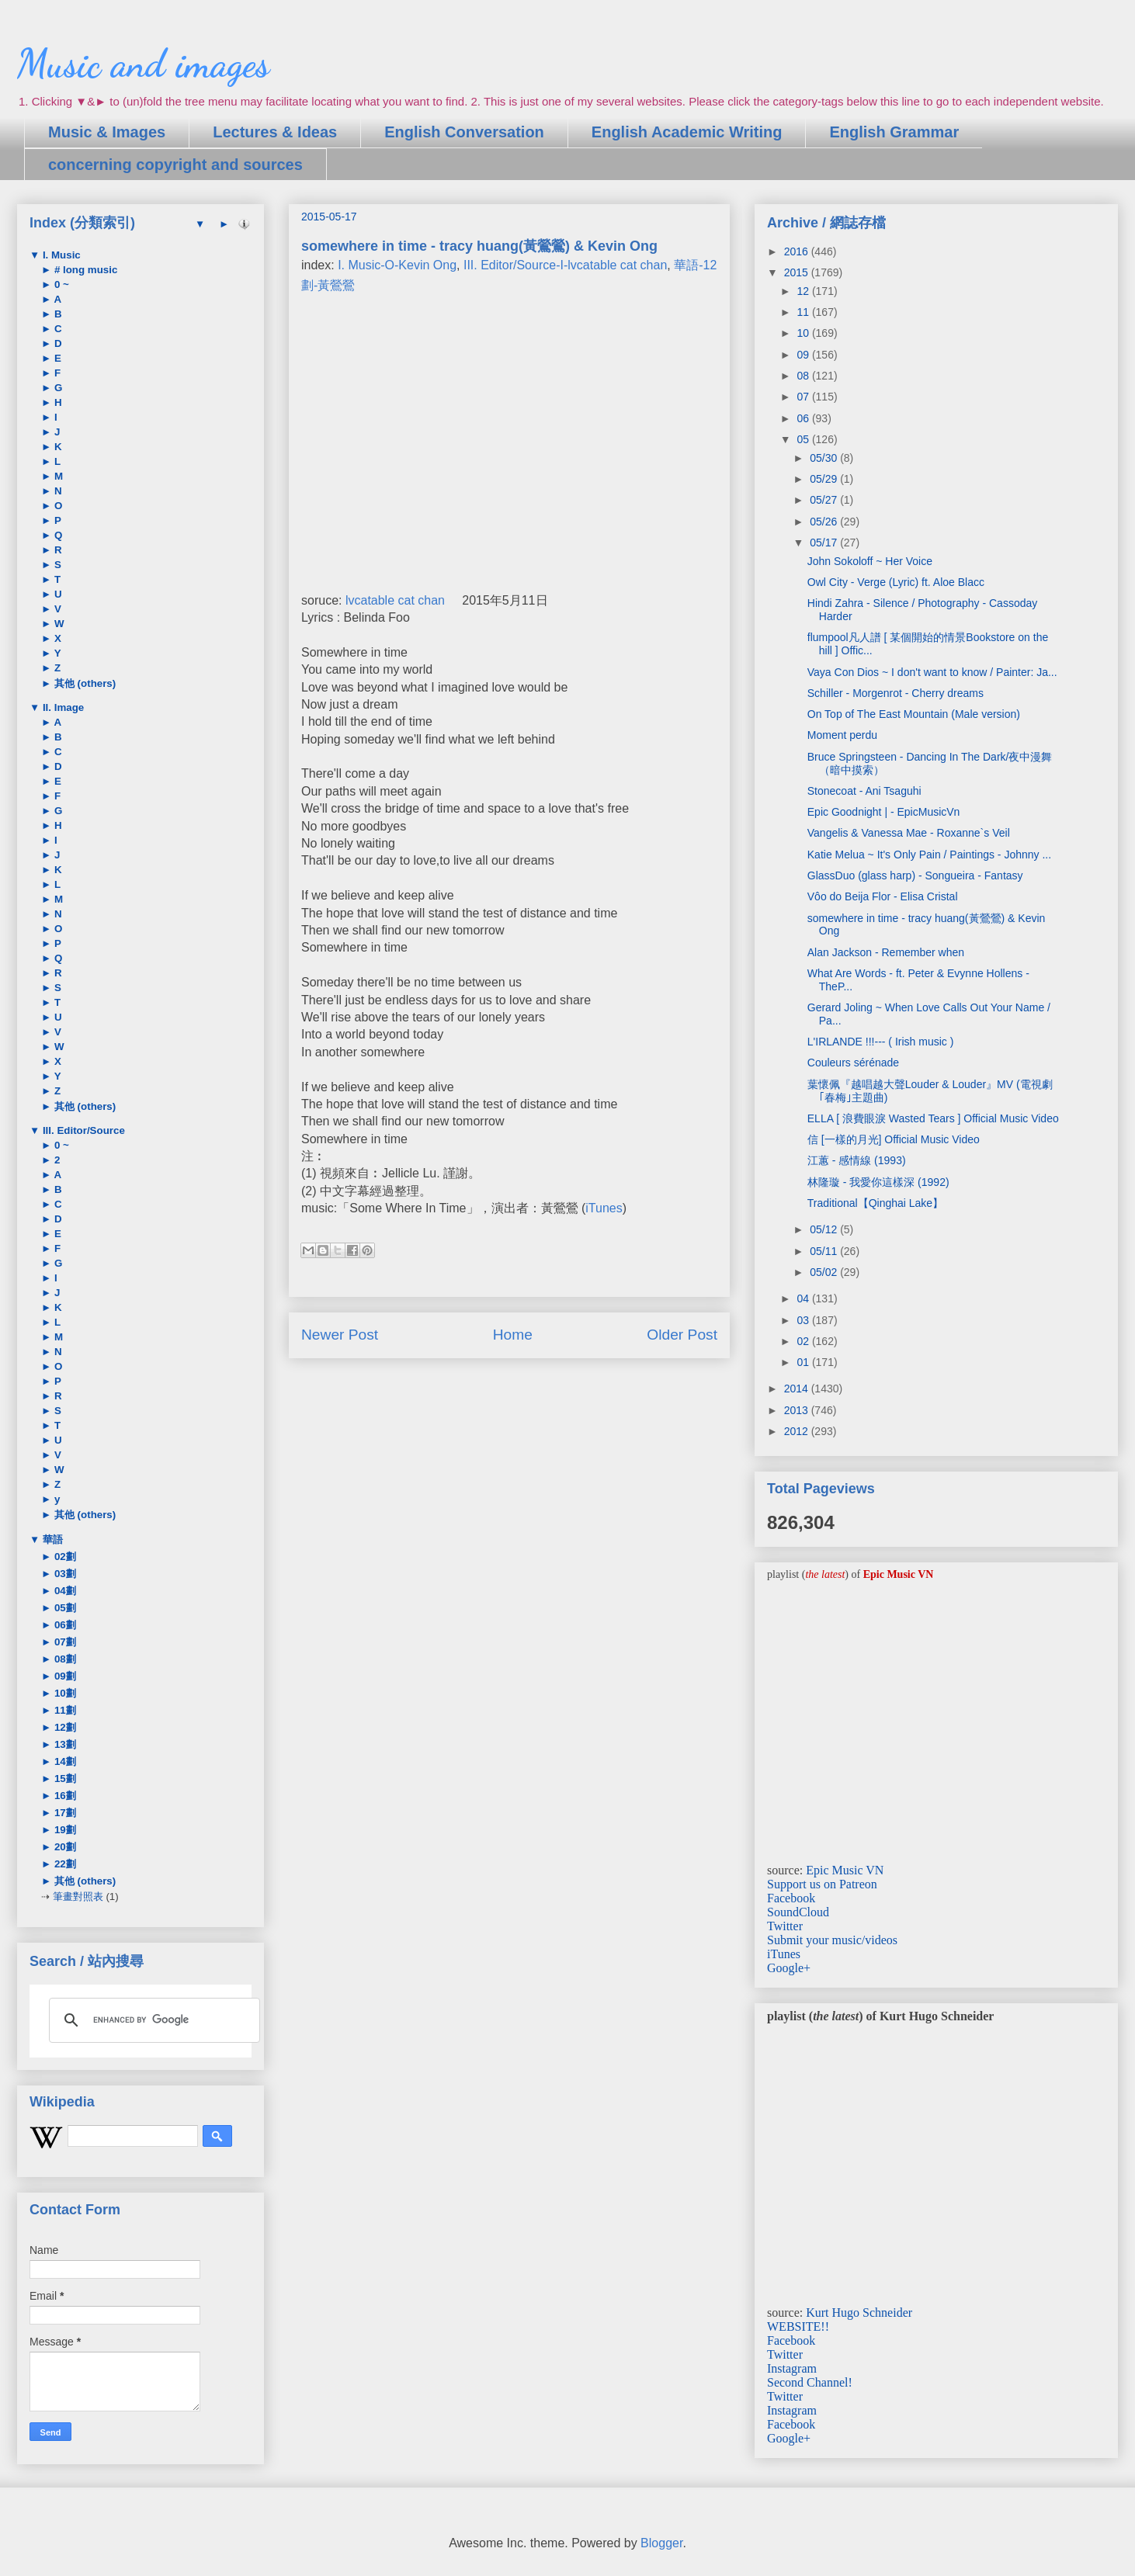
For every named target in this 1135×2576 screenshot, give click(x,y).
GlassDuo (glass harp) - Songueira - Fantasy (915, 875)
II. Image (62, 707)
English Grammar (894, 131)
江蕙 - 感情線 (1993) (856, 1160)
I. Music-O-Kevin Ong (397, 265)
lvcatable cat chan (395, 600)
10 (804, 333)
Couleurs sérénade (853, 1062)
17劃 (63, 1812)
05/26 (825, 521)
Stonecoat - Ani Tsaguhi (864, 791)
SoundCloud (798, 1912)
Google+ (788, 1967)
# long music (84, 270)
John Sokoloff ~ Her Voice (869, 561)
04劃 (63, 1591)
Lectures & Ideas (275, 131)
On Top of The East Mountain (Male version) (913, 714)
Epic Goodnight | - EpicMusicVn (883, 812)
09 (804, 354)
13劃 (63, 1744)
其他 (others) (83, 683)
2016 (797, 251)
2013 (797, 1410)
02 (804, 1341)
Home (513, 1334)
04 (804, 1298)
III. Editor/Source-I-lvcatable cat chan (565, 265)
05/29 (825, 479)
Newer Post (339, 1334)
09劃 (63, 1676)
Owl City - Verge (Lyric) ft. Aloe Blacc (895, 582)
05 (804, 439)
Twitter (785, 1926)
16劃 (63, 1795)
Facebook (791, 1898)
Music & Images (106, 131)
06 (804, 418)
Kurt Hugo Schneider (859, 2312)
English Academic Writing (687, 131)
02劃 (63, 1556)
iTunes (603, 1208)
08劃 (63, 1659)
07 (804, 396)
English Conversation (464, 131)
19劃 (63, 1830)
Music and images (143, 63)
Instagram (792, 2368)
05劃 (63, 1608)
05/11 (825, 1251)
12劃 (63, 1727)
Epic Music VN (844, 1870)
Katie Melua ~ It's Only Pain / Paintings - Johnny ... (929, 854)
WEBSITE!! (798, 2326)
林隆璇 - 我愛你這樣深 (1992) (878, 1182)
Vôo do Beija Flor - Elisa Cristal (882, 896)
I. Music (60, 255)
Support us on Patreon (822, 1884)
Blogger (661, 2543)
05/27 (825, 500)
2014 (797, 1388)
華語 (51, 1539)
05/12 (825, 1229)
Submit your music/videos (832, 1940)
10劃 (63, 1693)
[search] (152, 2020)
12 (804, 291)
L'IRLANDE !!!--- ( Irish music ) (880, 1041)
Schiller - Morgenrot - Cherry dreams (895, 693)
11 (804, 312)
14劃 (63, 1761)
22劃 (63, 1864)
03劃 (63, 1573)
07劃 (63, 1642)
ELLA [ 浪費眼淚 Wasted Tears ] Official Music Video (933, 1118)
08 (804, 375)
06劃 (63, 1625)
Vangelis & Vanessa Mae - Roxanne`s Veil (908, 833)
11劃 (63, 1710)
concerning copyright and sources (175, 164)
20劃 (63, 1847)
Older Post (682, 1334)
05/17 (825, 542)
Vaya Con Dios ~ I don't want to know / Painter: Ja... (932, 672)
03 (804, 1320)
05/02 (825, 1272)
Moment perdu (842, 735)
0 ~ (60, 284)
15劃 (63, 1778)
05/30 (825, 458)
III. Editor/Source (82, 1130)
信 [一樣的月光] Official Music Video (893, 1139)
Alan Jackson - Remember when (885, 952)
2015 (797, 272)
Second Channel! (809, 2382)
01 (804, 1362)
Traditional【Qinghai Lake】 (875, 1203)
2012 (797, 1431)
